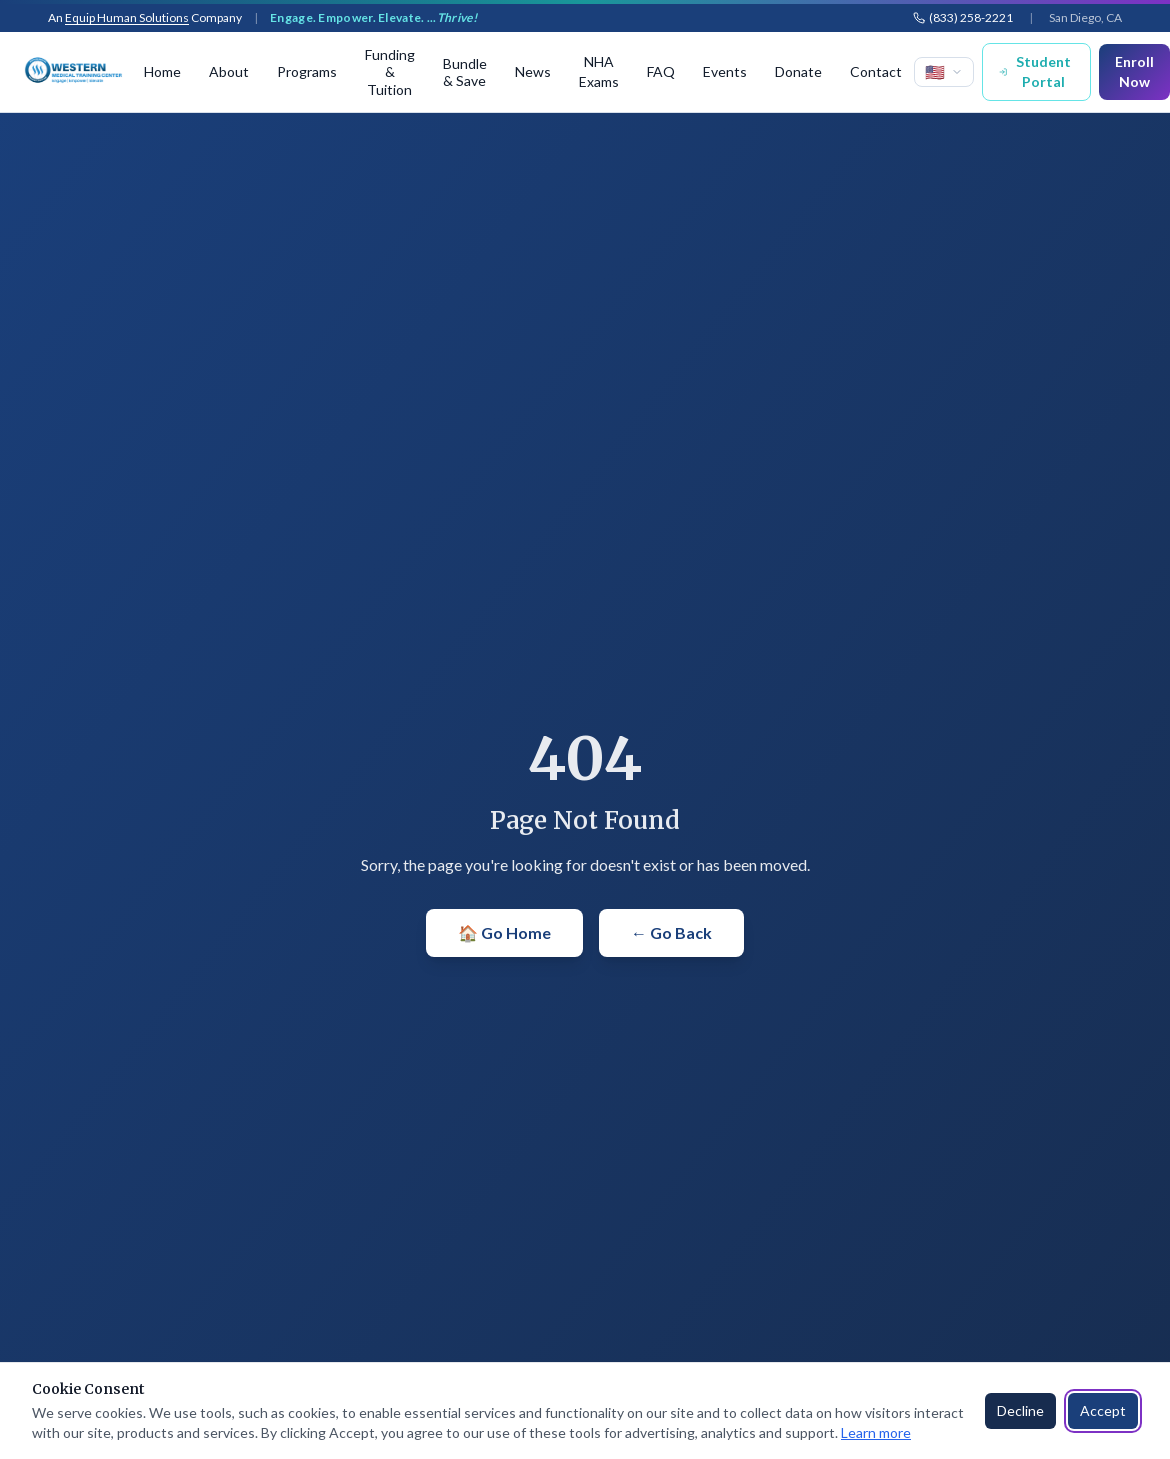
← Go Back (671, 932)
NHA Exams (599, 71)
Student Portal (1035, 71)
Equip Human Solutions (127, 17)
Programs (307, 71)
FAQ (661, 71)
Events (725, 71)
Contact (876, 71)
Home (162, 71)
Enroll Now (1134, 71)
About (229, 71)
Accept (1103, 1410)
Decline (1020, 1410)
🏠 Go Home (504, 932)
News (533, 71)
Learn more (876, 1432)
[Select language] (944, 72)
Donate (798, 71)
